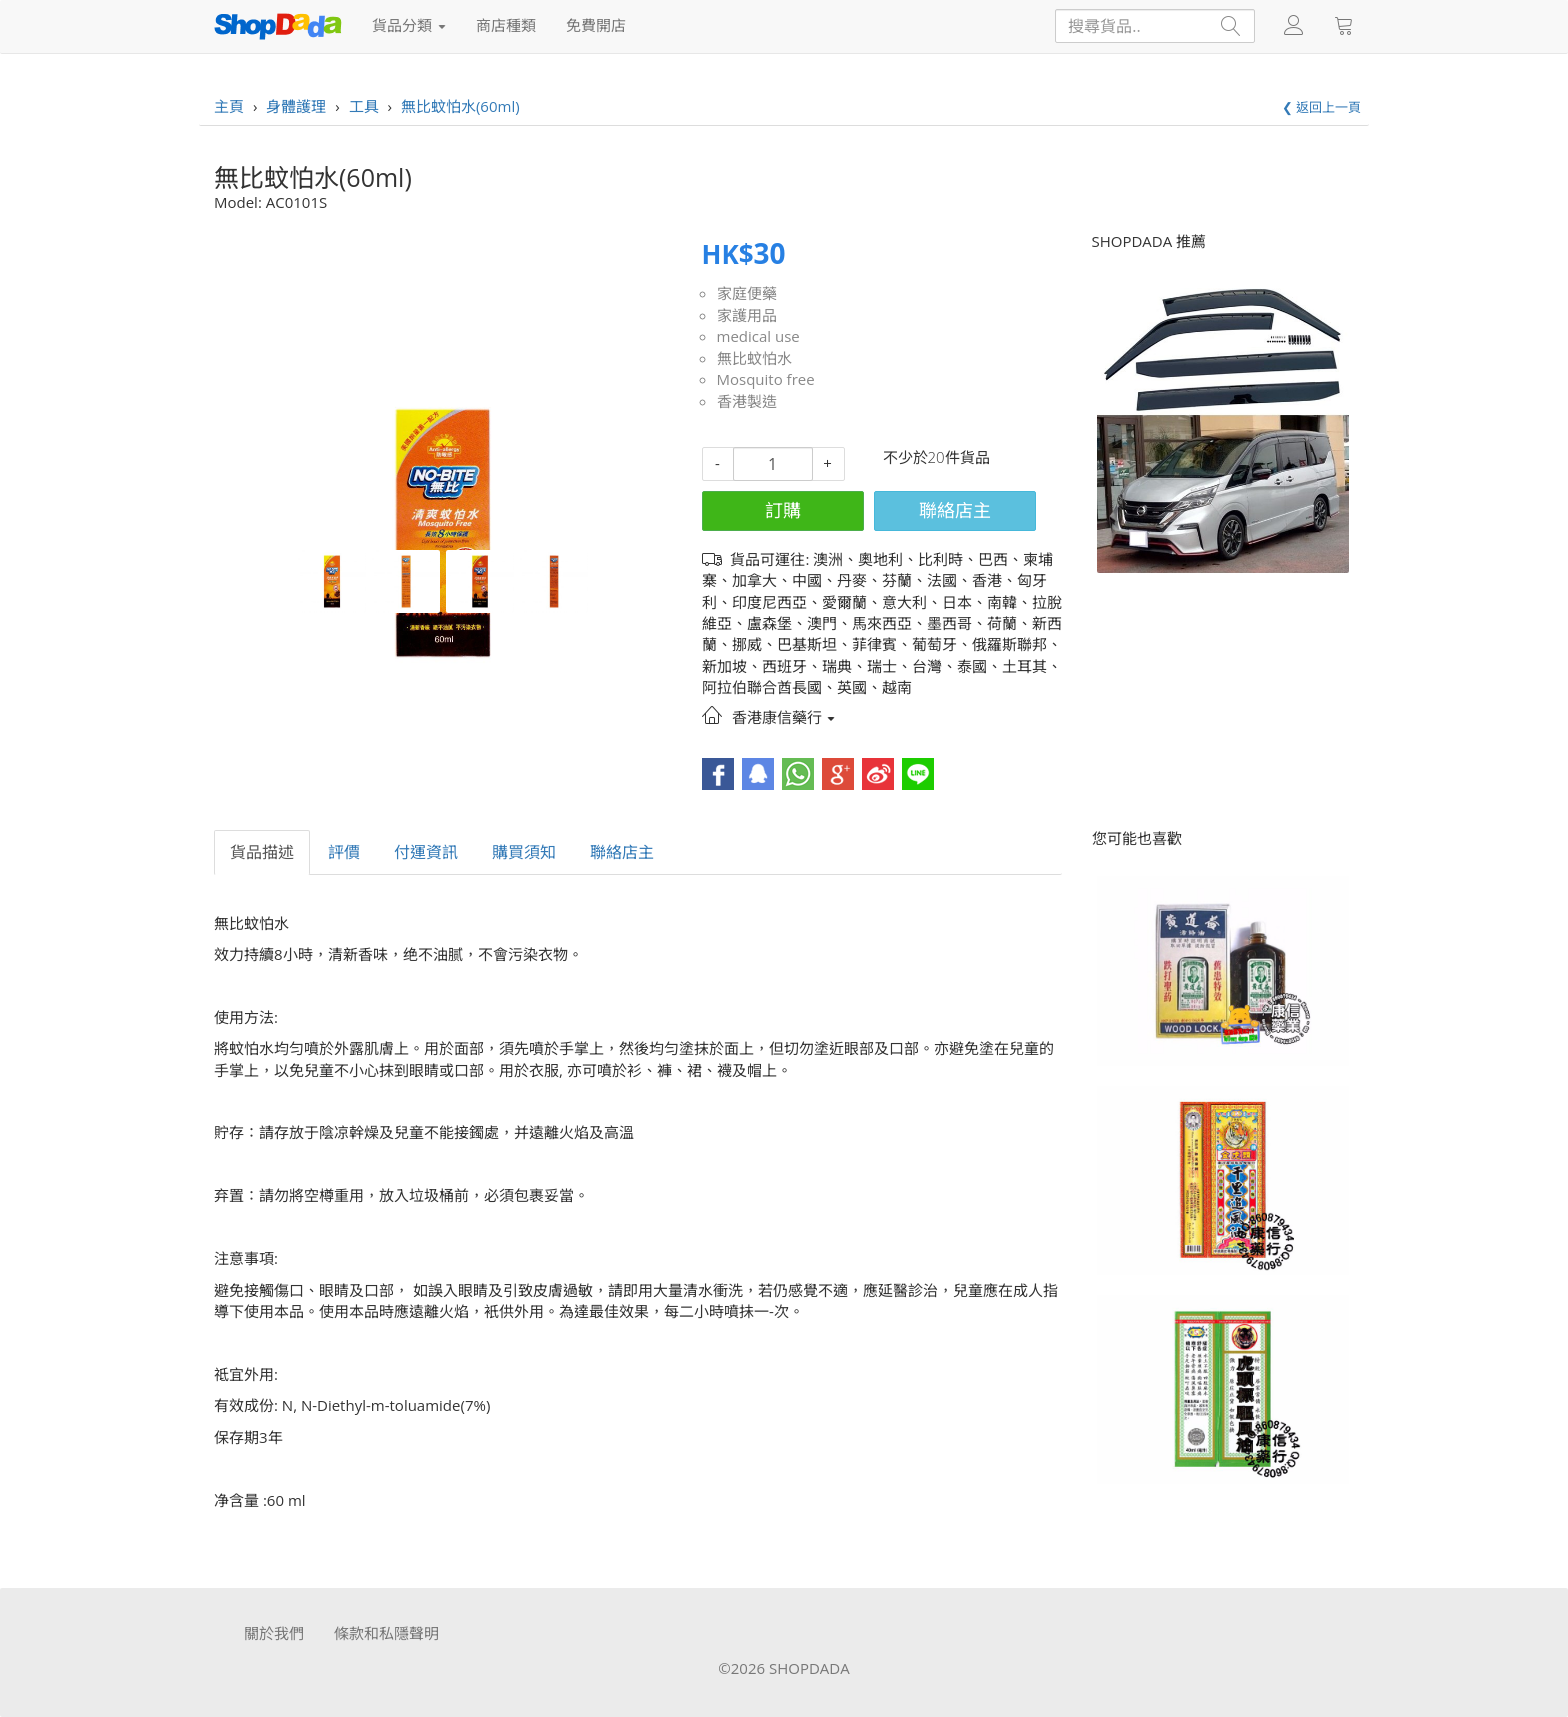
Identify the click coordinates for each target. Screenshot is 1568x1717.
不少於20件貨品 (936, 457)
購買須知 (524, 852)
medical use (758, 336)
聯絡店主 (955, 510)
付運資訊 (426, 852)
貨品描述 (262, 852)
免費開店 (596, 25)
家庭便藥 (747, 293)
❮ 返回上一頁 (1321, 107)
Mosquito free (766, 379)
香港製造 (747, 401)
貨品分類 (409, 25)
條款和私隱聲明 (386, 1633)
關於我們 (274, 1633)
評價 (344, 852)
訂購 (783, 510)
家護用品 (747, 315)
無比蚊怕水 (754, 358)
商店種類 (506, 25)
